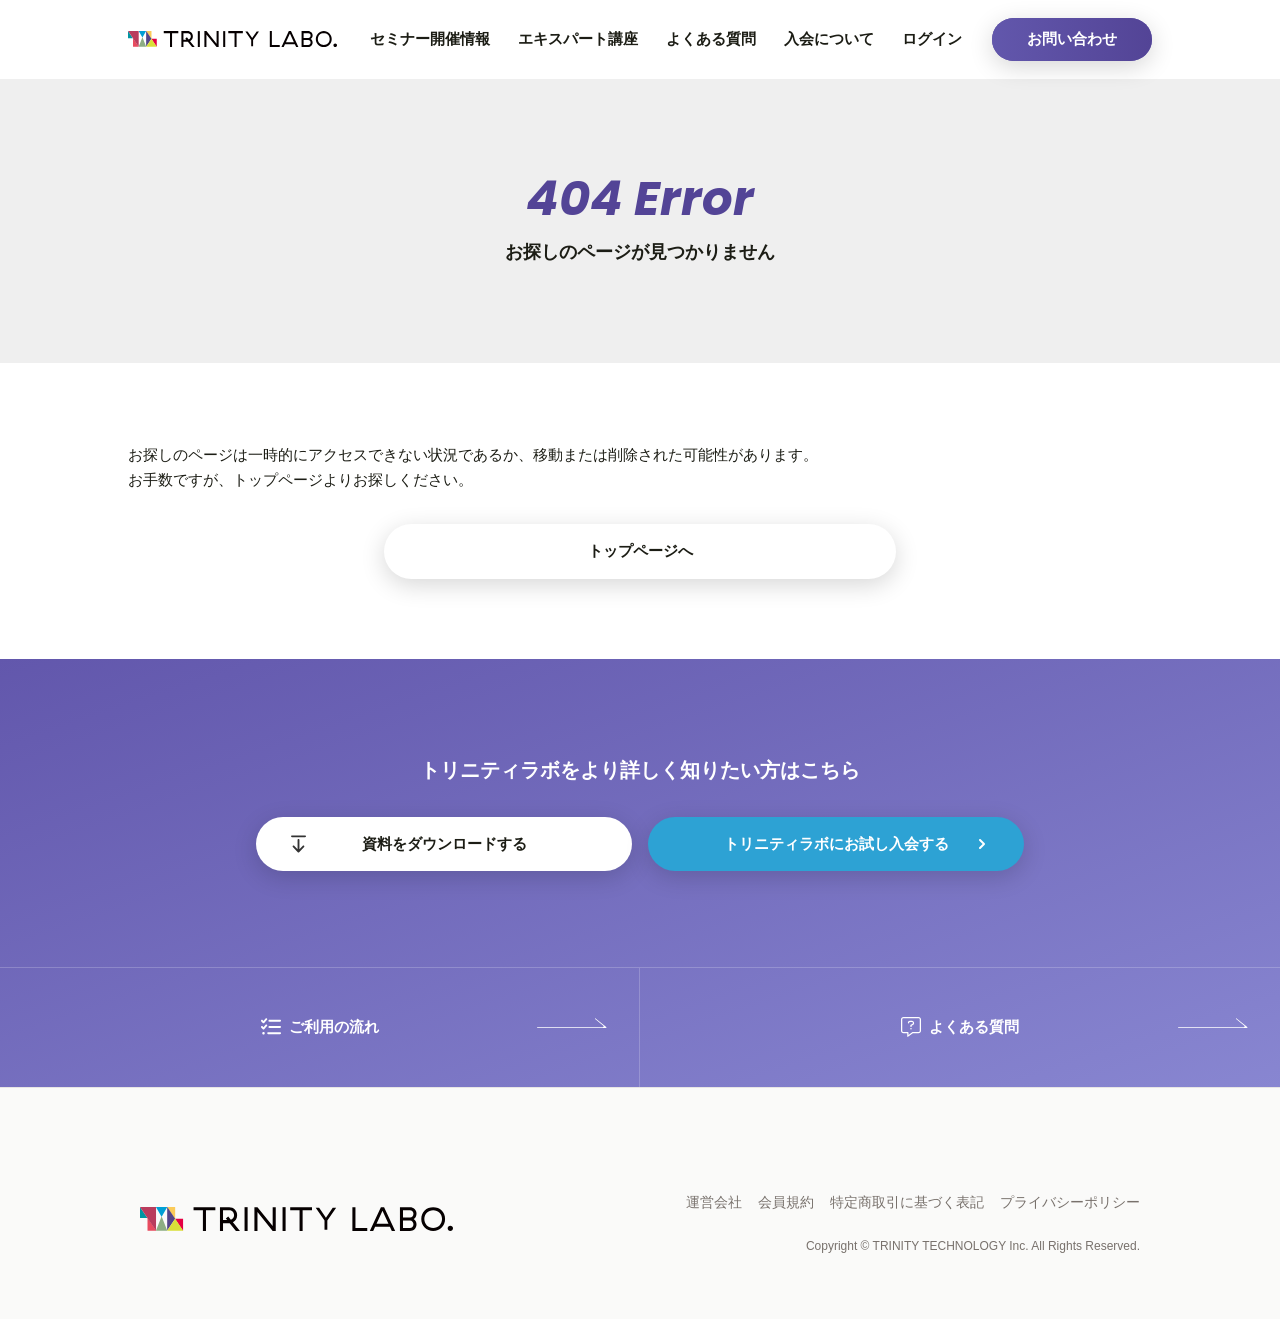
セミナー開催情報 (430, 38)
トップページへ (640, 550)
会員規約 (786, 1202)
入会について (829, 38)
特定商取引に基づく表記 (907, 1202)
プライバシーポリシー (1070, 1202)
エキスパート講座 (578, 38)
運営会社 (714, 1202)
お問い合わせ (1072, 38)
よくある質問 (711, 38)
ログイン (932, 38)
